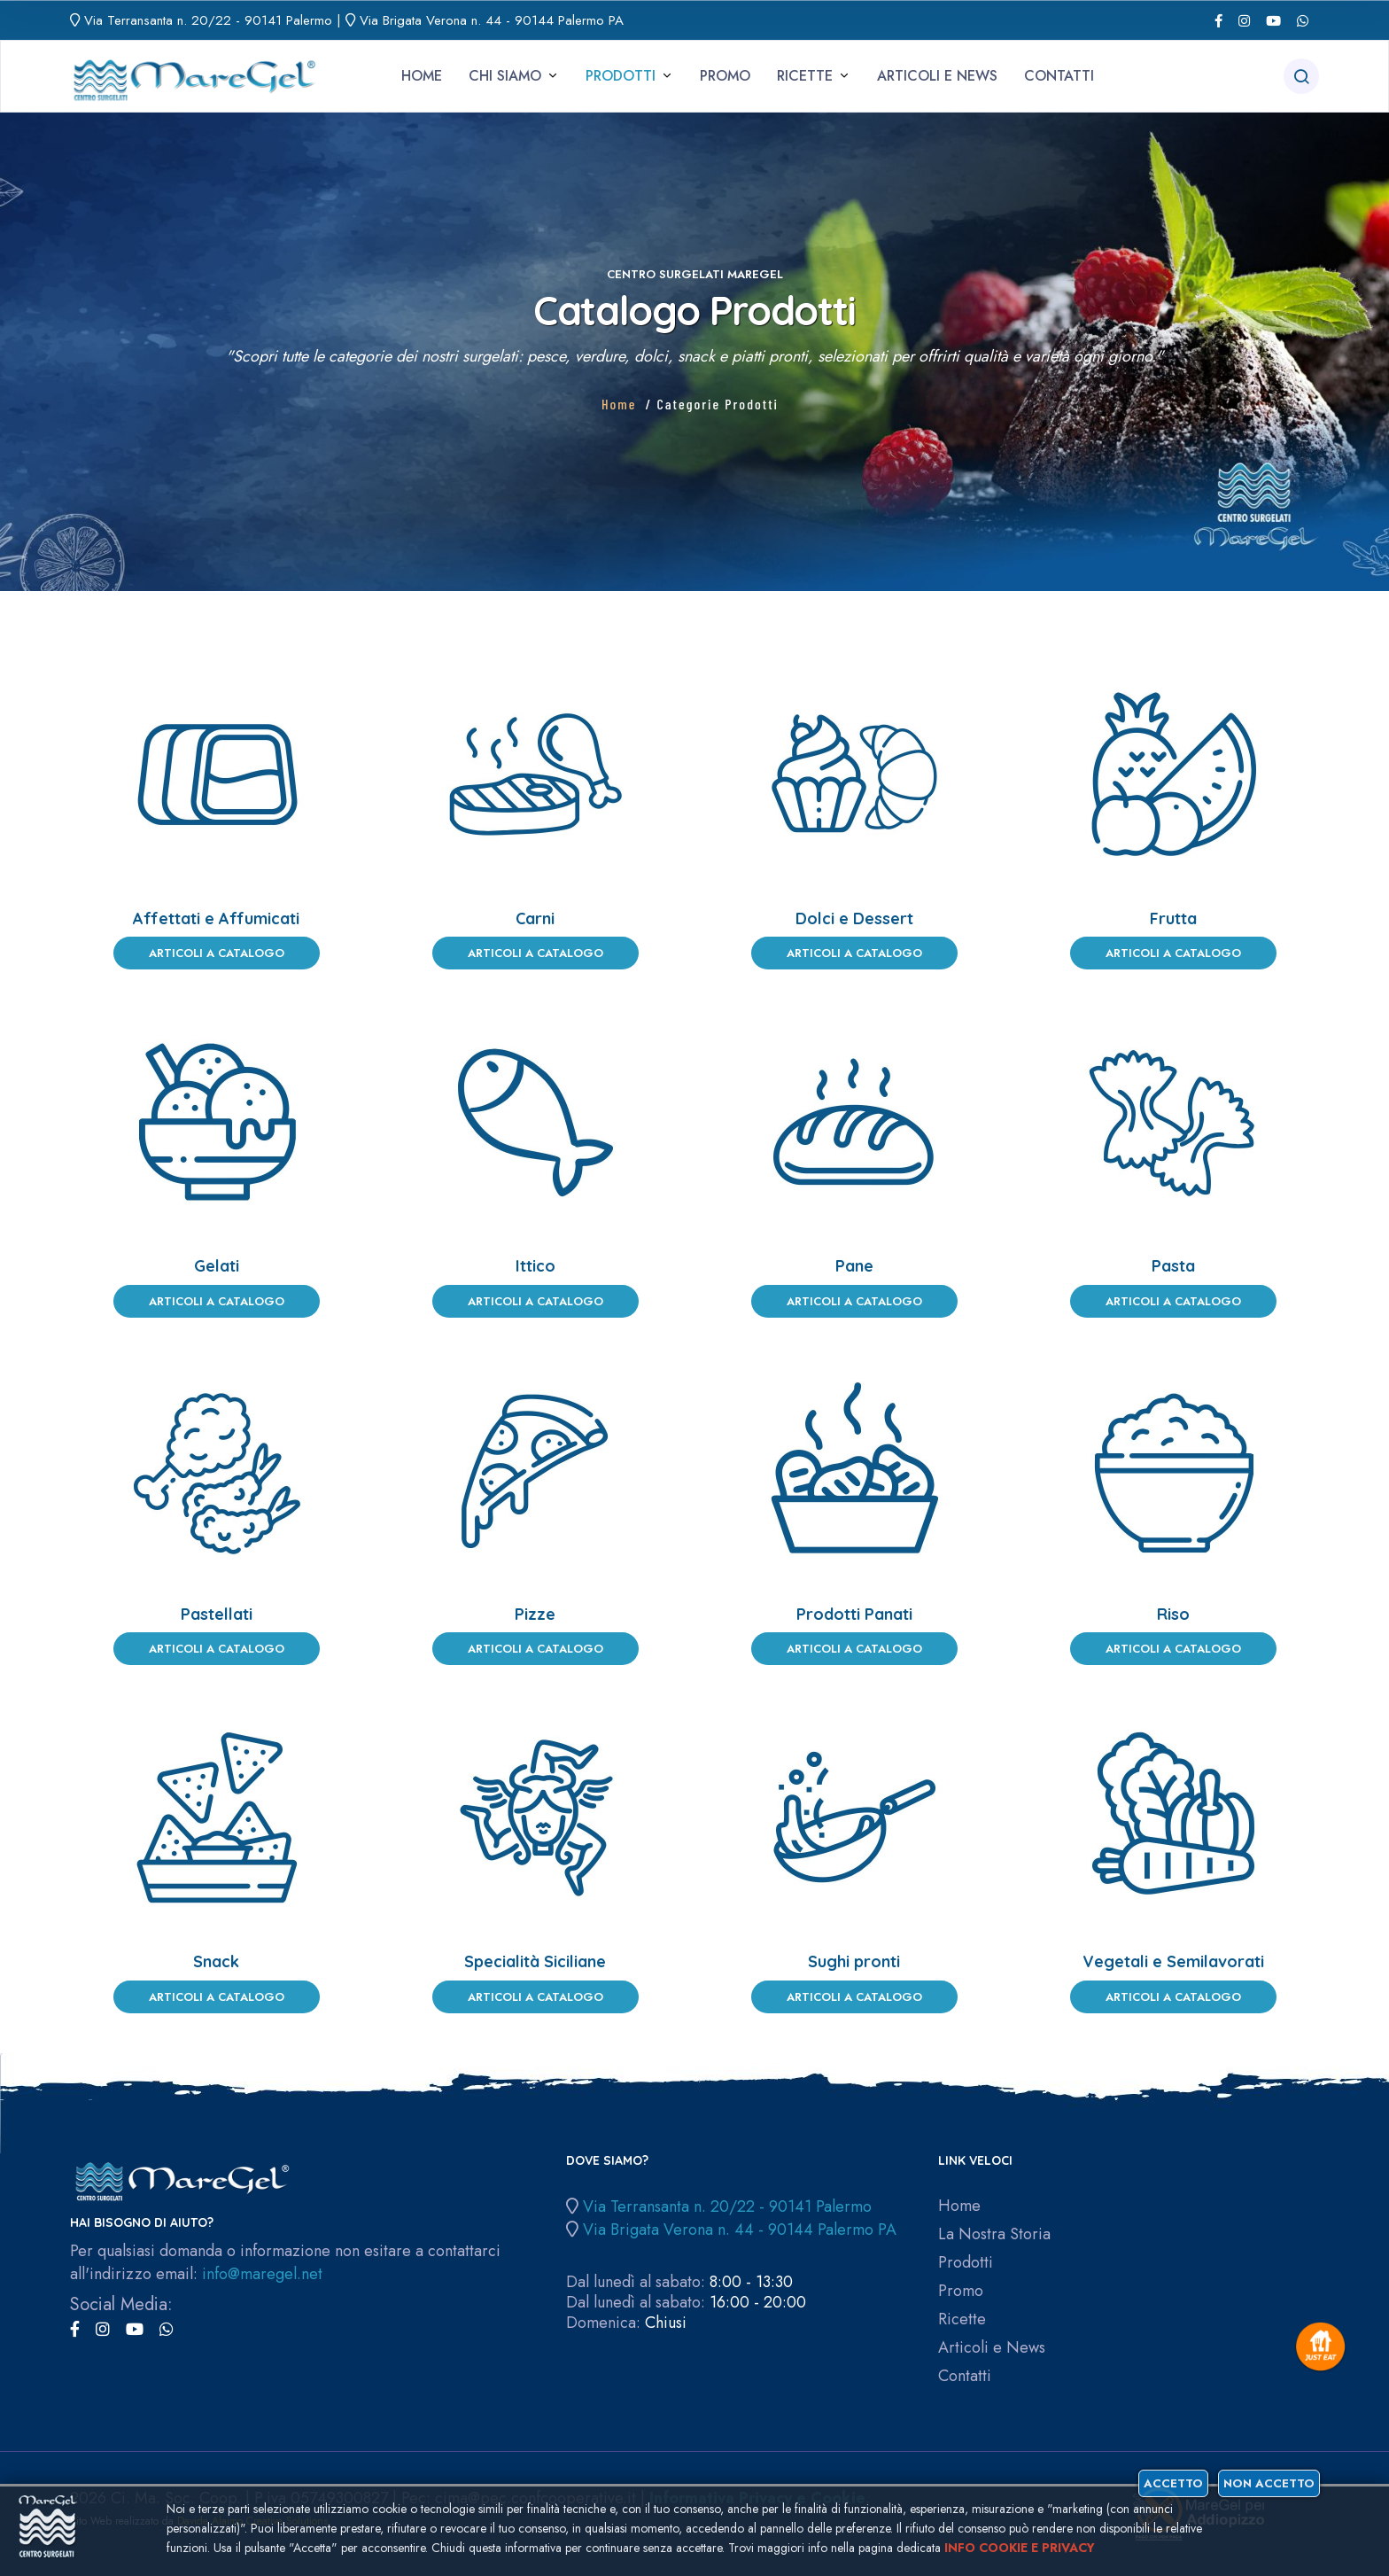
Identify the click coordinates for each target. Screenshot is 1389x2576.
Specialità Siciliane (535, 1961)
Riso (1173, 1614)
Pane (854, 1266)
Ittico (535, 1266)
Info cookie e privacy (1019, 2548)
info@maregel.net (262, 2273)
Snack (216, 1961)
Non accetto (1269, 2483)
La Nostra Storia (994, 2234)
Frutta (1173, 918)
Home (421, 76)
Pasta (1173, 1266)
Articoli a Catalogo (216, 953)
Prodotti (621, 76)
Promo (725, 76)
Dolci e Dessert (854, 918)
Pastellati (216, 1614)
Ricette (805, 76)
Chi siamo (505, 76)
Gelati (216, 1266)
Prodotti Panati (854, 1614)
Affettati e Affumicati (216, 918)
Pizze (535, 1614)
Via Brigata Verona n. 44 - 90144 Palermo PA (492, 20)
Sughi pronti (854, 1961)
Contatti (1059, 76)
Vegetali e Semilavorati (1173, 1961)
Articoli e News (937, 76)
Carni (535, 918)
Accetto (1173, 2483)
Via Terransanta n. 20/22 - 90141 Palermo (208, 20)
